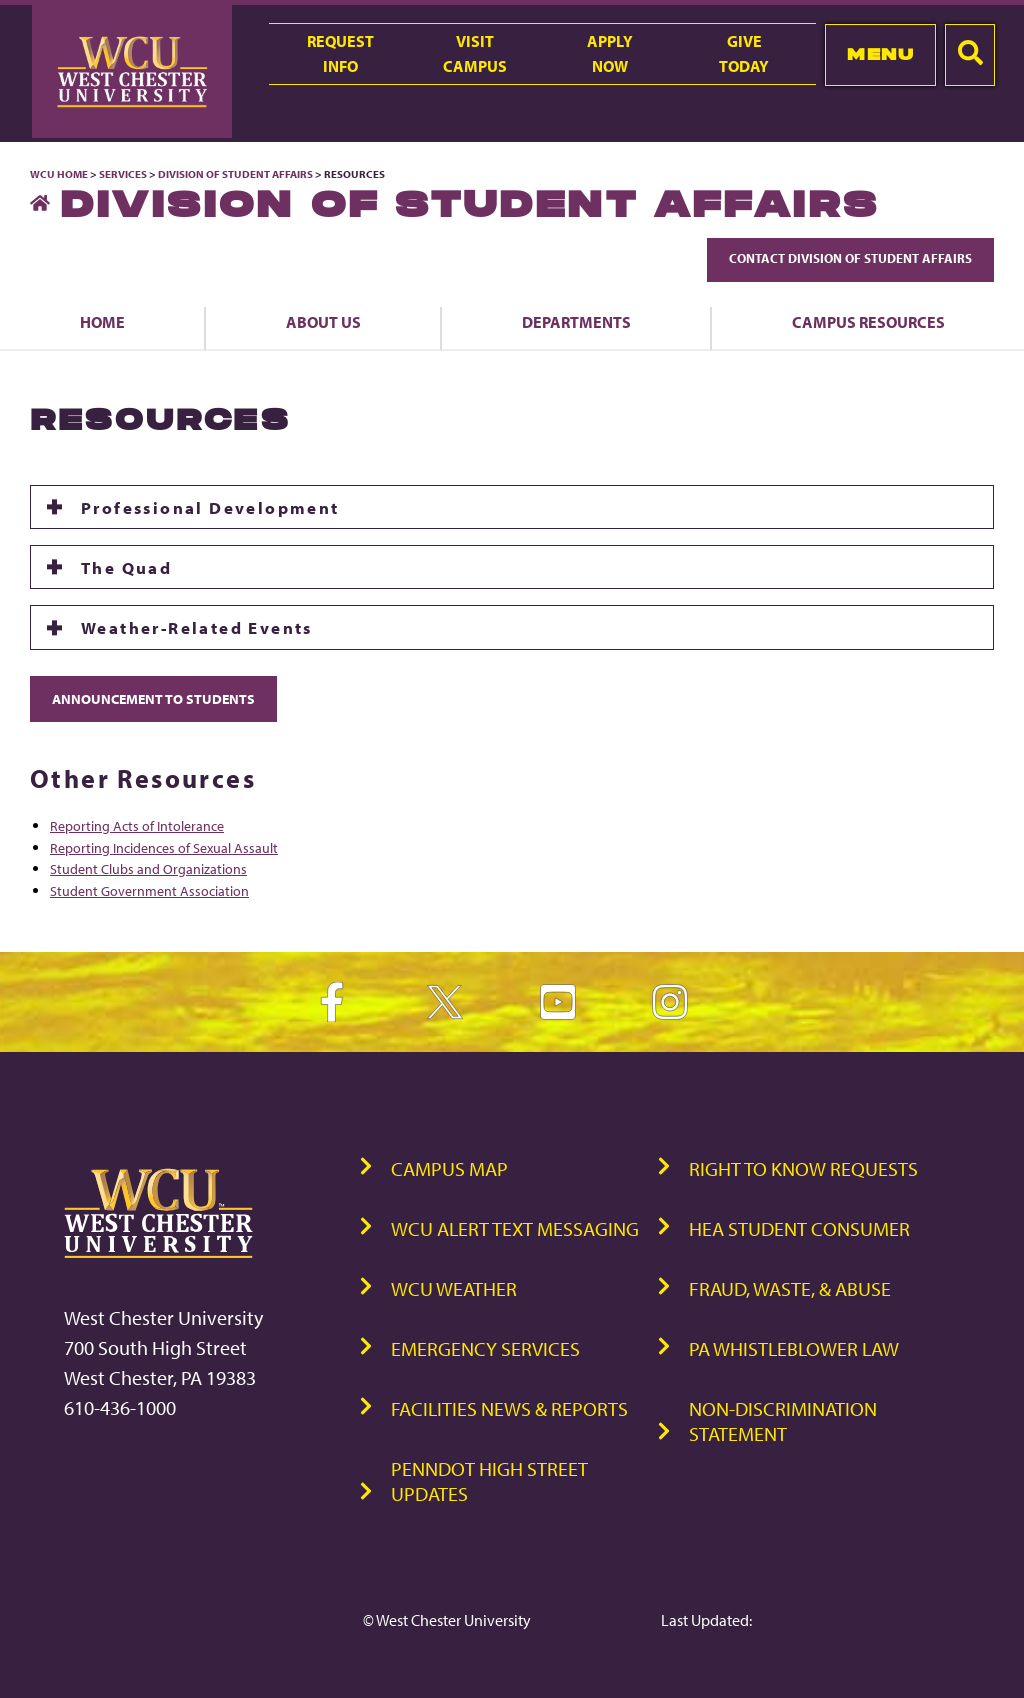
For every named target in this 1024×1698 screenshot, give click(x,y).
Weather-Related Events (197, 627)
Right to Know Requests (803, 1168)
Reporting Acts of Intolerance (137, 825)
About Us (323, 322)
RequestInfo (340, 53)
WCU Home (59, 174)
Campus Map (449, 1168)
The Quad (126, 567)
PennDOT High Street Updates (489, 1481)
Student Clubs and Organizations (148, 868)
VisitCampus (475, 53)
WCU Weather (454, 1288)
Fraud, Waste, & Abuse (790, 1288)
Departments (576, 322)
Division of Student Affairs (236, 174)
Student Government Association (149, 890)
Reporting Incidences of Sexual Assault (164, 847)
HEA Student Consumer (799, 1228)
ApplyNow (610, 53)
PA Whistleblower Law (794, 1348)
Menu (880, 54)
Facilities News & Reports (509, 1408)
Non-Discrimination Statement (783, 1421)
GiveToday (744, 53)
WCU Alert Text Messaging (515, 1228)
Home (102, 322)
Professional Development (210, 507)
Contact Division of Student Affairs (850, 258)
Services (123, 174)
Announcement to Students (153, 698)
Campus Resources (868, 322)
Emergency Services (485, 1348)
